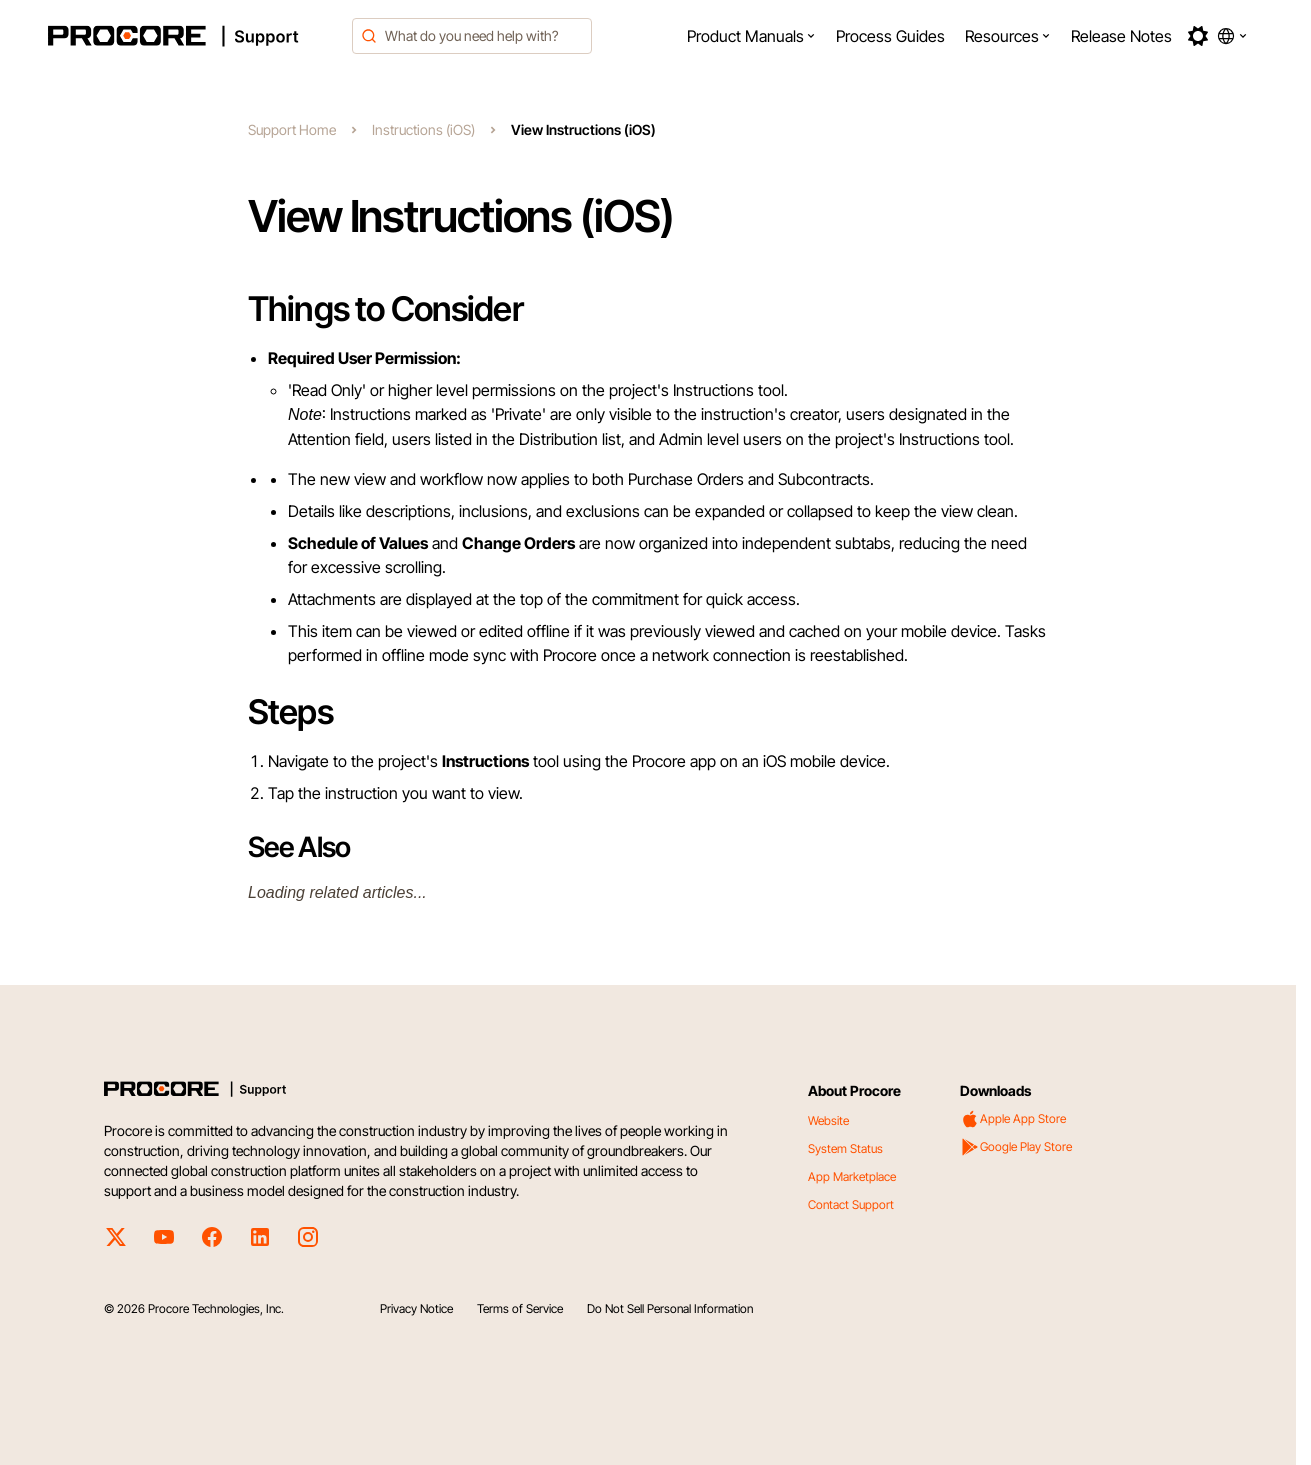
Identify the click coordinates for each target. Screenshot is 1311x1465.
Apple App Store (1013, 1119)
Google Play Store (1016, 1147)
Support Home (292, 129)
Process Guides (890, 36)
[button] (751, 36)
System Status (845, 1148)
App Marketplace (852, 1176)
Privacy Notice (416, 1308)
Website (828, 1120)
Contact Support (851, 1204)
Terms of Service (520, 1308)
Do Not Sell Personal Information (670, 1308)
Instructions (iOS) (423, 129)
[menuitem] (751, 36)
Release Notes (1121, 36)
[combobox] (472, 36)
